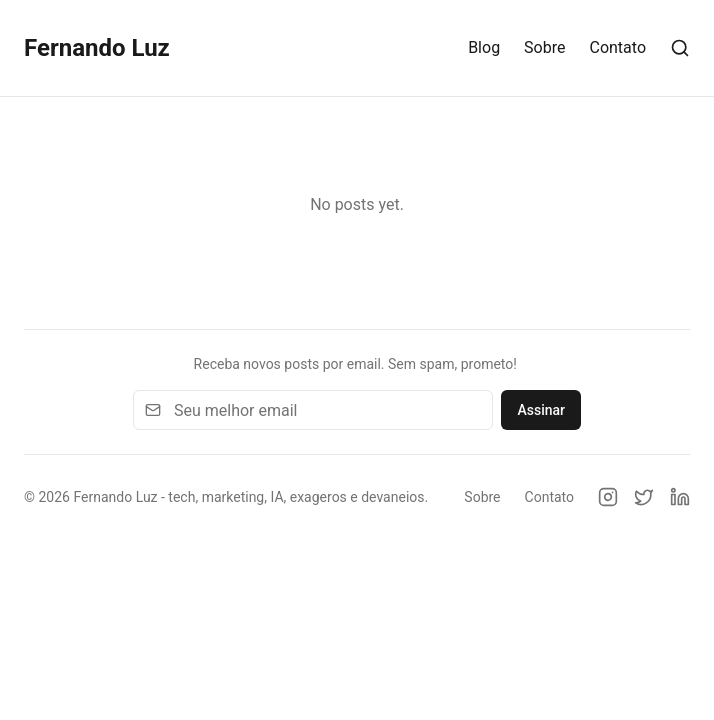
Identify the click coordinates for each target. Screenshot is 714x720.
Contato (617, 47)
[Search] (680, 48)
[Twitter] (644, 497)
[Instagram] (608, 497)
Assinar (541, 410)
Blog (484, 47)
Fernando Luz (97, 48)
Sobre (544, 47)
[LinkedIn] (680, 497)
